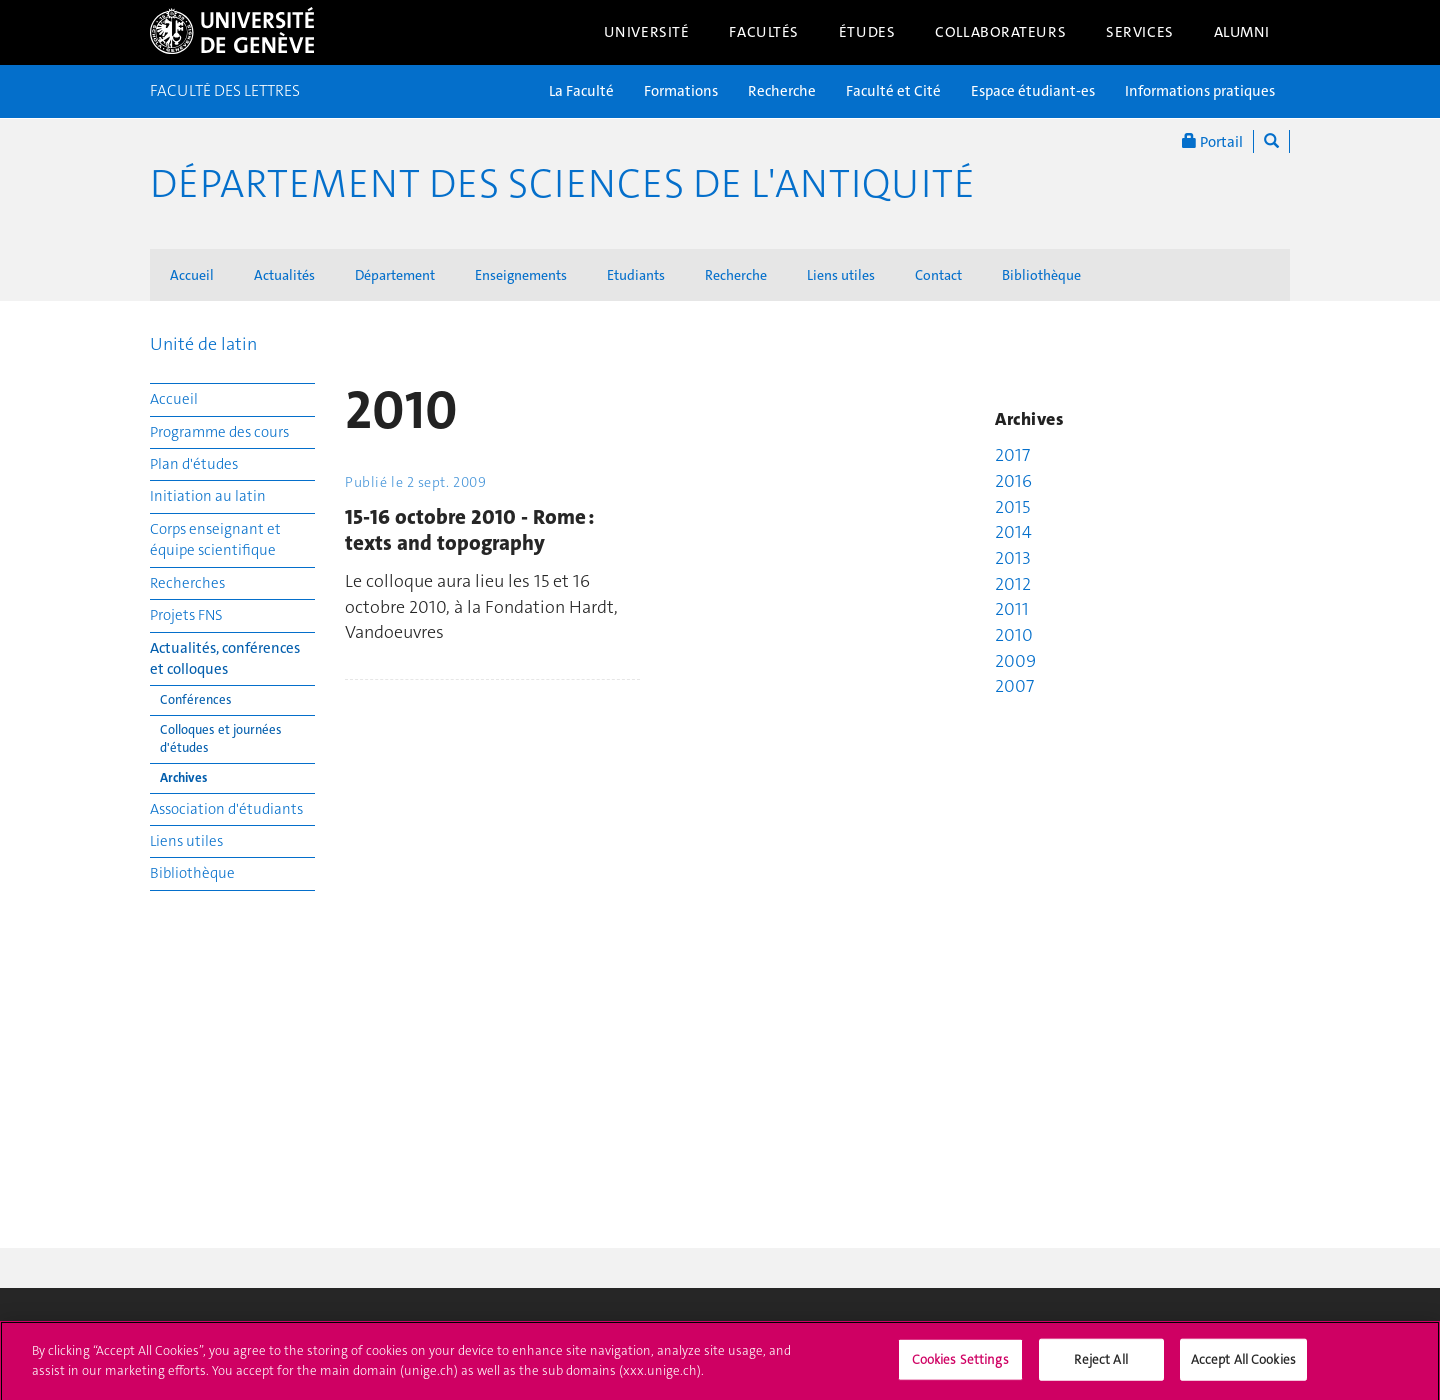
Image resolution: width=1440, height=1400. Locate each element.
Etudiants (636, 275)
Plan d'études (194, 464)
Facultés (764, 32)
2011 (1012, 609)
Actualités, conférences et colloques (225, 658)
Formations (681, 91)
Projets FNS (186, 615)
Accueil (192, 275)
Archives (183, 777)
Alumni (1242, 32)
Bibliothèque (1041, 275)
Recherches (187, 583)
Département (395, 275)
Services (1140, 32)
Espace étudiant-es (1033, 91)
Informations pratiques (1200, 91)
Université (647, 32)
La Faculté (581, 91)
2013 (1013, 558)
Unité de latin (203, 344)
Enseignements (521, 275)
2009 (1015, 661)
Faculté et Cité (893, 91)
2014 (1013, 532)
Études (867, 32)
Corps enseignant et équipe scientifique (215, 539)
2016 (1013, 481)
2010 (1014, 635)
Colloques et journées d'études (221, 739)
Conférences (196, 699)
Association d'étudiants (226, 809)
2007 (1014, 686)
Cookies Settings (960, 1366)
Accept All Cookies (1243, 1366)
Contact (938, 275)
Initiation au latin (208, 496)
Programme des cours (219, 432)
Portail (1212, 141)
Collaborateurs (1000, 32)
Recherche (782, 91)
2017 (1012, 455)
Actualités (284, 275)
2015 (1012, 507)
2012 (1013, 584)
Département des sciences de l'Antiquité (562, 184)
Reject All (1100, 1366)
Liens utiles (841, 275)
